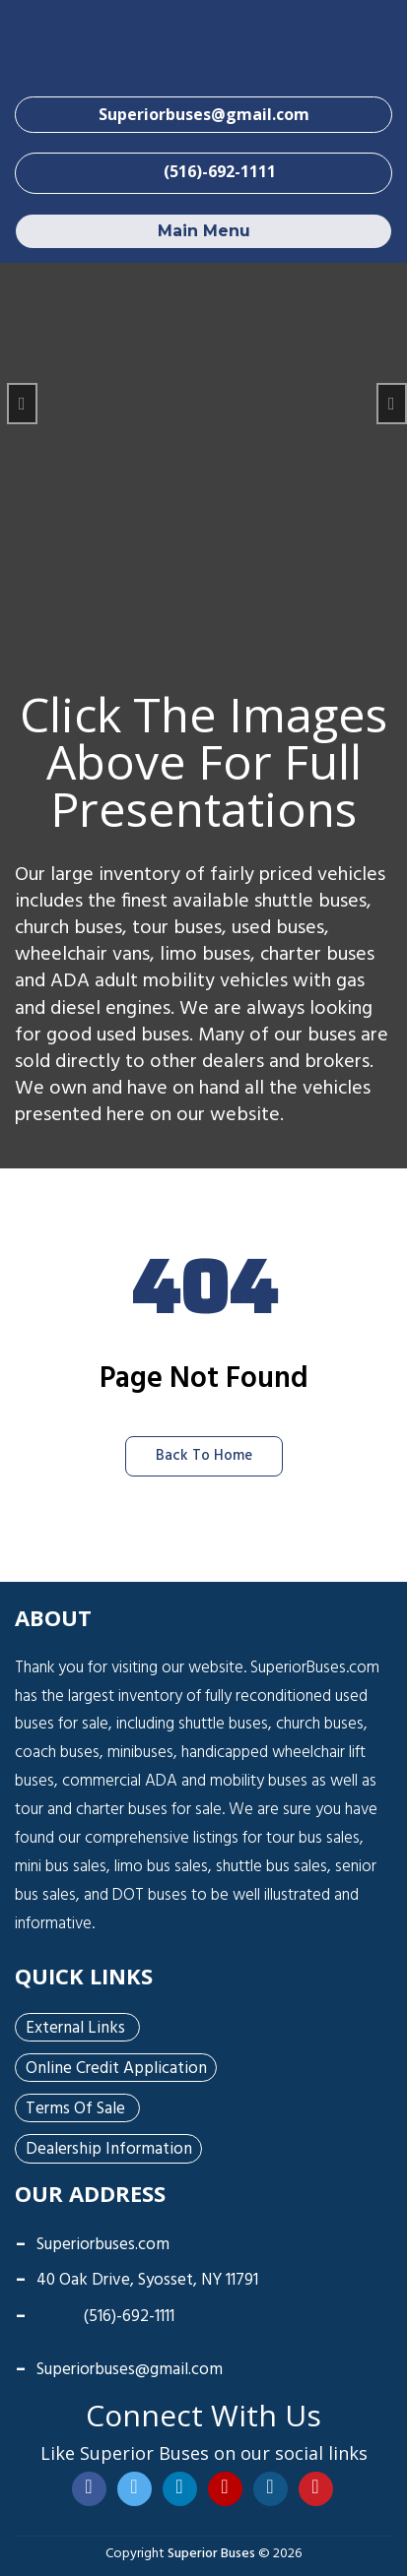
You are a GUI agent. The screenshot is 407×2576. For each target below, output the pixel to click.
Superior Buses (211, 2554)
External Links (75, 2029)
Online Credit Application (116, 2069)
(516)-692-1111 (105, 2316)
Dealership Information (109, 2150)
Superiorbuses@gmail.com (129, 2369)
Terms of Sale (75, 2109)
